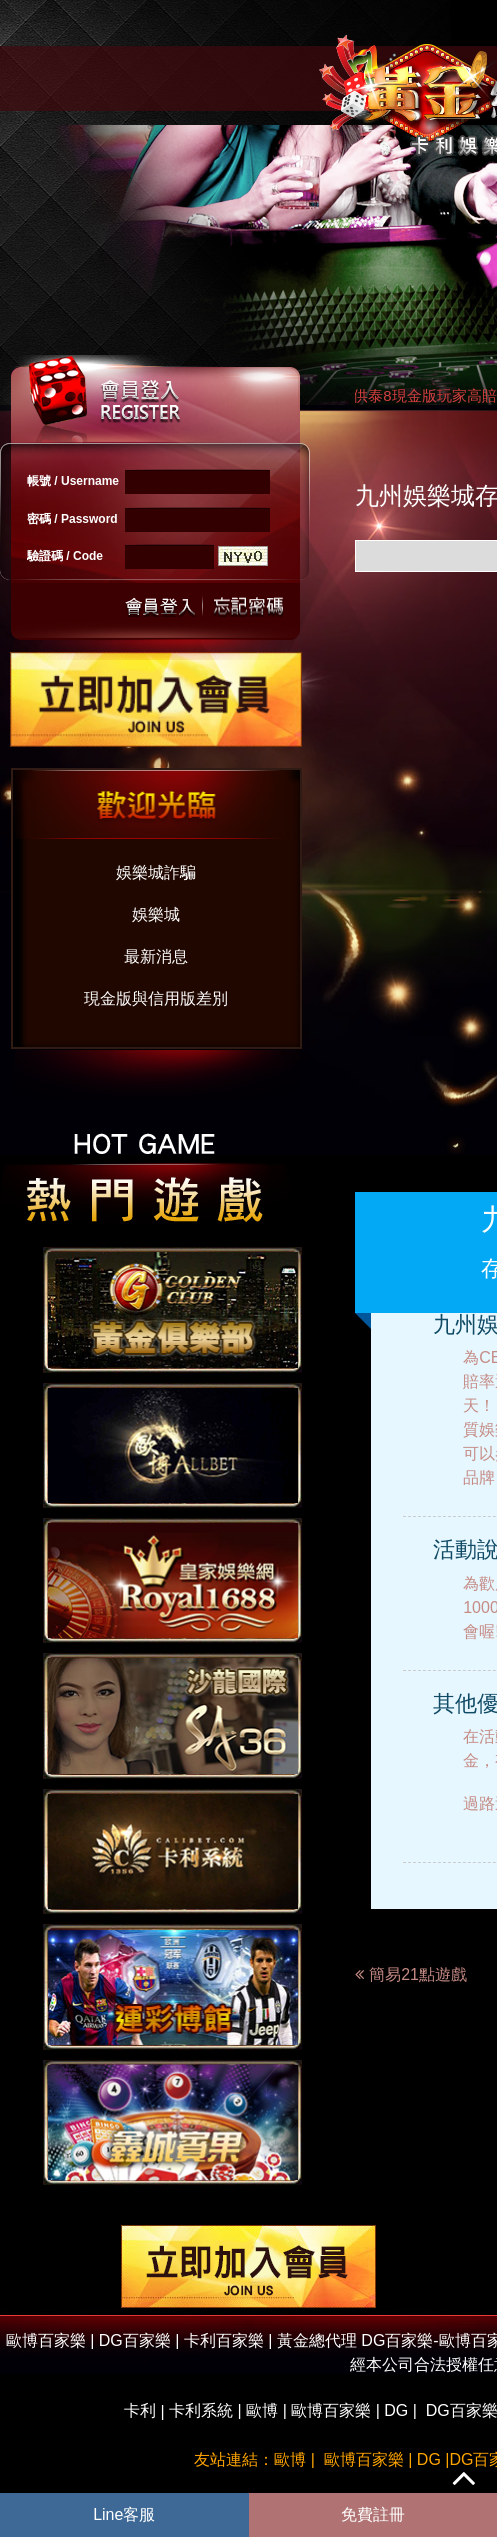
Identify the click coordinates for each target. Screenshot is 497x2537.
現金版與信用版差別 (156, 998)
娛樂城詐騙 (156, 872)
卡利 (140, 2410)
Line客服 (124, 2514)
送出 (161, 604)
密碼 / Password (72, 519)
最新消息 (156, 956)
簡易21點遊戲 (418, 1974)
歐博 (262, 2410)
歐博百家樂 (331, 2410)
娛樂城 (156, 914)
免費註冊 (373, 2514)
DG (396, 2410)
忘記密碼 (243, 604)
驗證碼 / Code (65, 556)
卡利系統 (201, 2410)
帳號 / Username (73, 481)
